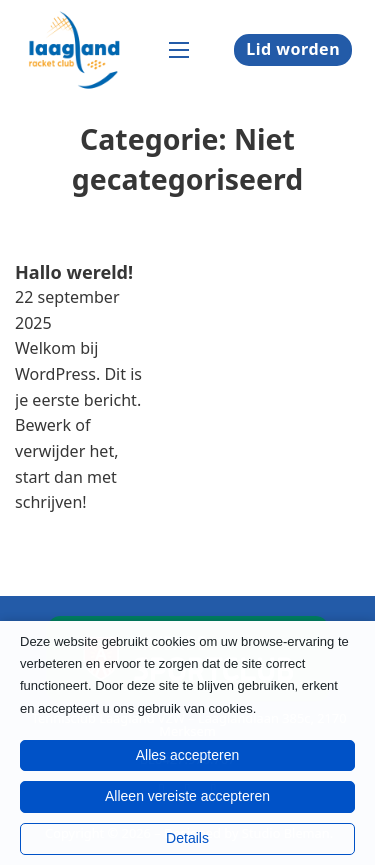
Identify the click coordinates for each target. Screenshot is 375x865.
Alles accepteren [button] (188, 755)
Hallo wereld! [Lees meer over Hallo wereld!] (74, 272)
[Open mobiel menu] (179, 50)
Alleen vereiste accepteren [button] (187, 796)
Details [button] (187, 838)
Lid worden (293, 49)
